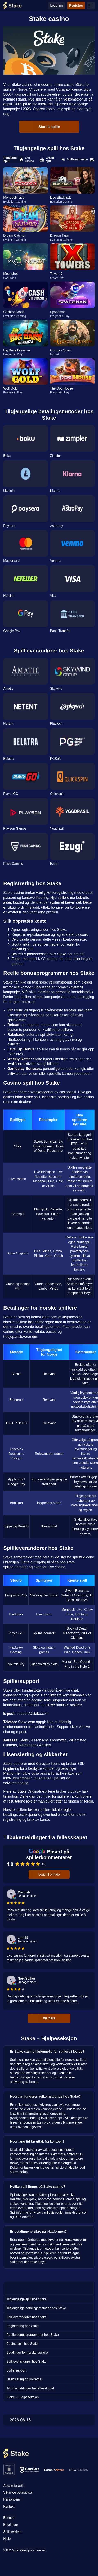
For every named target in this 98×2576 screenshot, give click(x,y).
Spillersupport (16, 2370)
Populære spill (13, 159)
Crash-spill (55, 159)
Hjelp (7, 2539)
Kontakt (8, 2506)
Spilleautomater (81, 159)
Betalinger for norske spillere (27, 2352)
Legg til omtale (49, 1874)
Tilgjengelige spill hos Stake (26, 2299)
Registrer (76, 5)
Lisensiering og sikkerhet (24, 2379)
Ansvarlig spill (13, 2485)
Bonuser (9, 2517)
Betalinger (10, 2524)
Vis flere (49, 2018)
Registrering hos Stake (22, 2326)
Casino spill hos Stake (22, 2343)
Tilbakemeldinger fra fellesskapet (30, 2388)
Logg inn (56, 5)
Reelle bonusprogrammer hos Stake (32, 2334)
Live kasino (34, 159)
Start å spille (49, 127)
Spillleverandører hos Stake (26, 2317)
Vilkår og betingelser (18, 2492)
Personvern (11, 2499)
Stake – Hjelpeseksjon (22, 2397)
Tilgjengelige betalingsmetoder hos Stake (36, 2308)
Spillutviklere (12, 2532)
